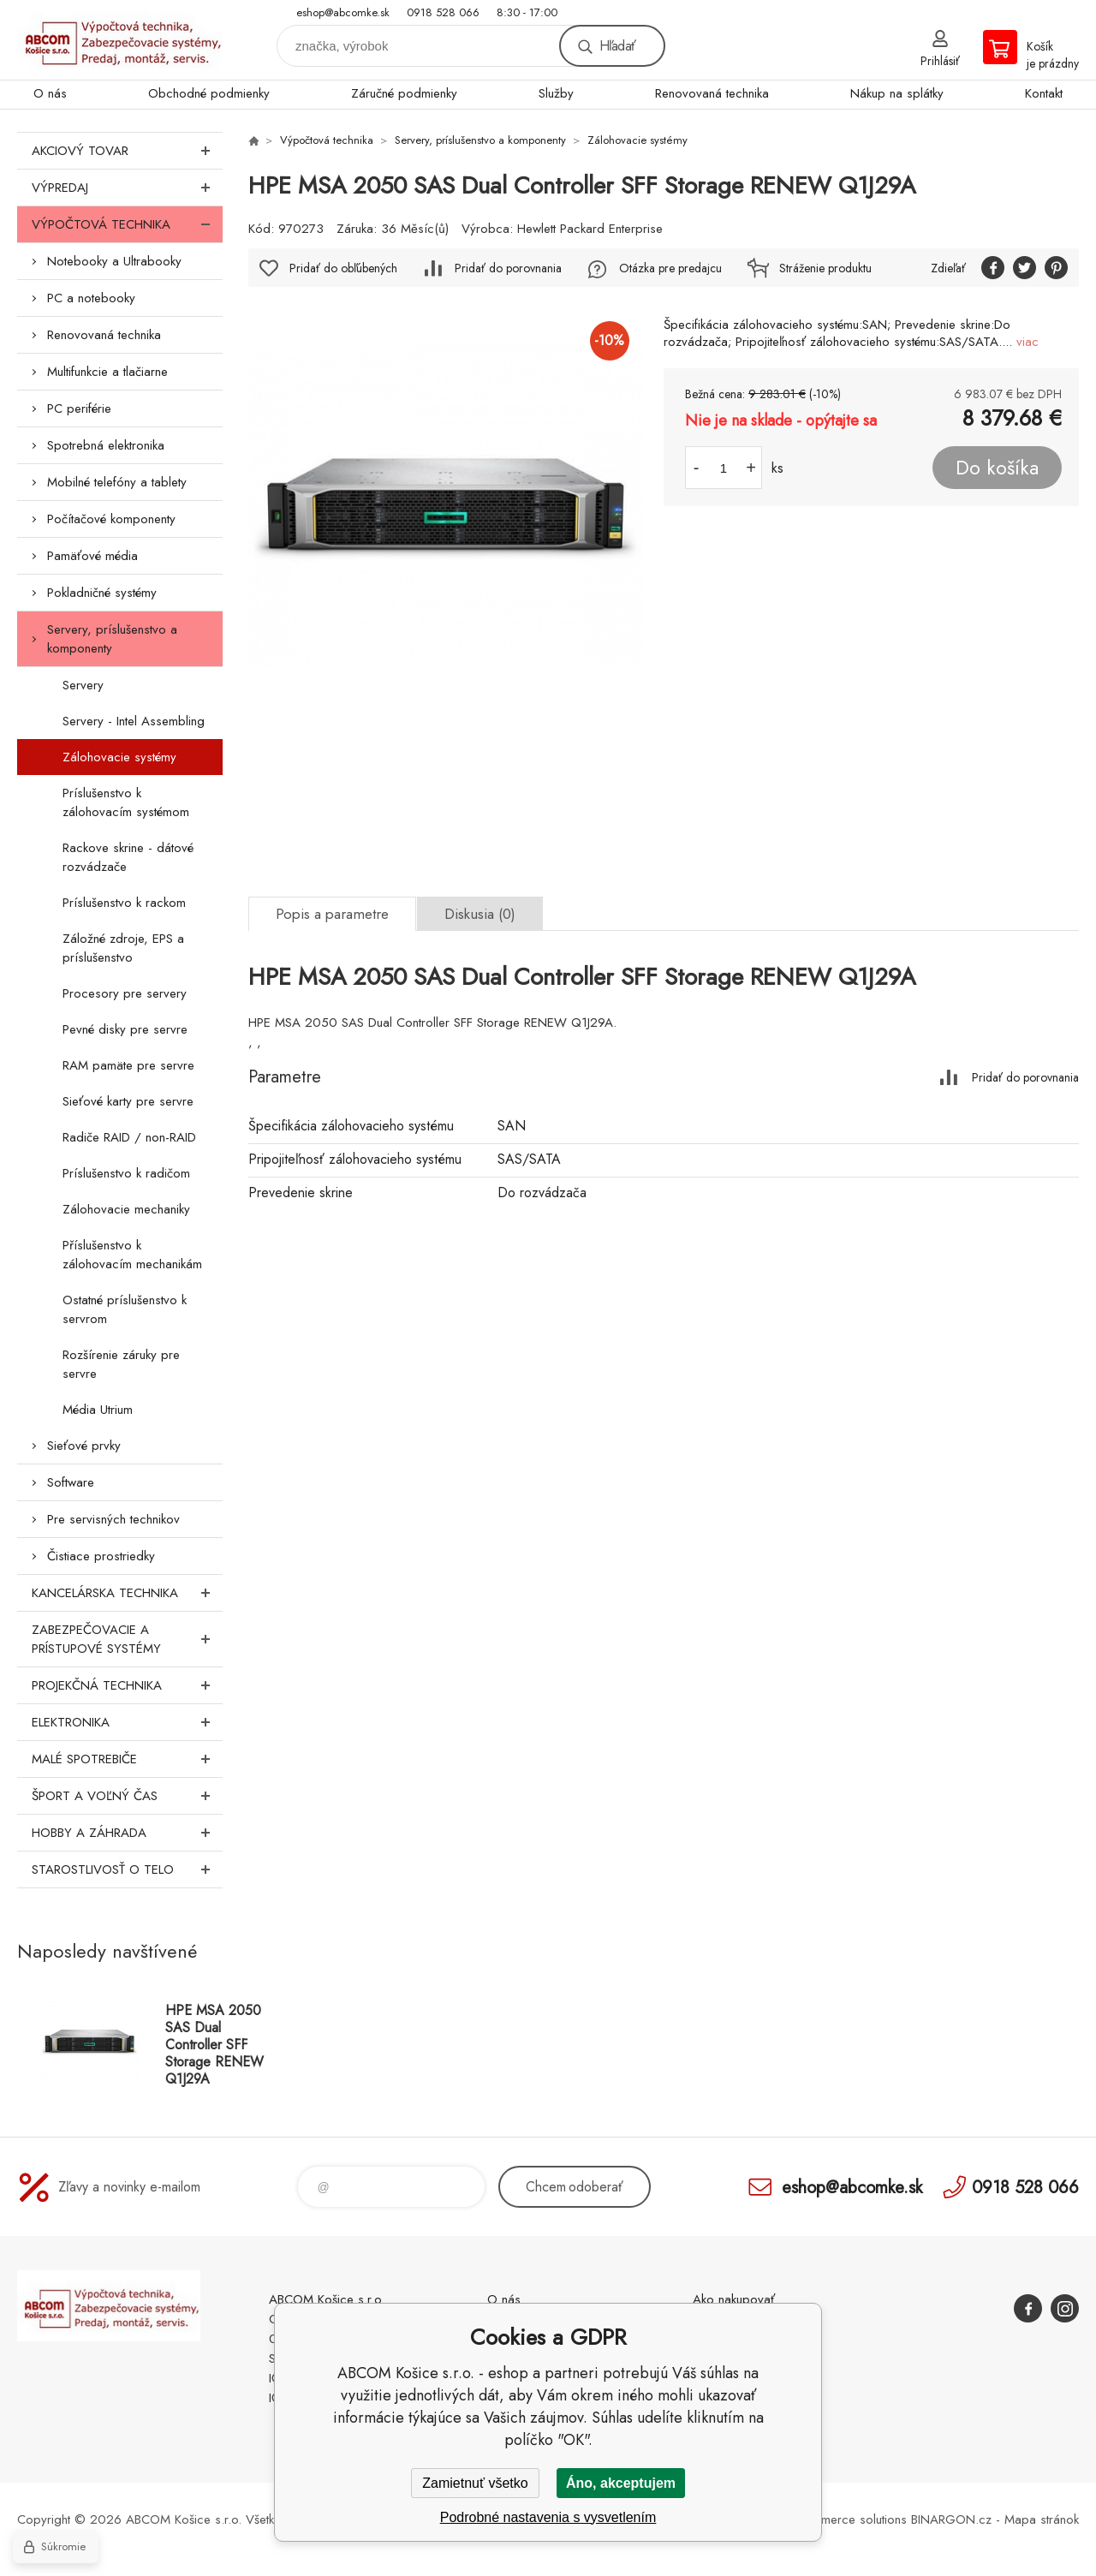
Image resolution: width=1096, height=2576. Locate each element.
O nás (50, 93)
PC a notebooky (91, 298)
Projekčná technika (127, 1685)
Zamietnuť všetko (474, 2483)
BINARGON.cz (951, 2519)
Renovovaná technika (712, 93)
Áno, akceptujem (621, 2483)
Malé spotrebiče (127, 1759)
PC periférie (79, 408)
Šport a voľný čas (127, 1796)
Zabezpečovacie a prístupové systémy (127, 1639)
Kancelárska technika (127, 1593)
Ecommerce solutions (848, 2519)
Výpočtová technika (127, 224)
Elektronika (127, 1722)
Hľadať (617, 46)
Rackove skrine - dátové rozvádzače (128, 857)
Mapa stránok (1041, 2519)
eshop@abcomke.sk (343, 12)
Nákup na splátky (897, 93)
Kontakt (1044, 93)
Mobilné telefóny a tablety (117, 482)
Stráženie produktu (825, 268)
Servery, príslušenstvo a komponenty (112, 639)
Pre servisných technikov (113, 1519)
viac (1027, 341)
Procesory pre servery (125, 993)
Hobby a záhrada (127, 1833)
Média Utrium (98, 1409)
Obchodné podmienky (209, 93)
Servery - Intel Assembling (134, 721)
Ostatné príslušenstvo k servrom (125, 1309)
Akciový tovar (127, 151)
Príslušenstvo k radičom (126, 1173)
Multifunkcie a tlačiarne (107, 371)
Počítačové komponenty (111, 519)
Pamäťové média (92, 555)
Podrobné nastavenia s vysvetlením (548, 2517)
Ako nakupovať (734, 2299)
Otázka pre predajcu (670, 268)
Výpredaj (127, 188)
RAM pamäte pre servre (128, 1065)
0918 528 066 (443, 12)
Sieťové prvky (84, 1445)
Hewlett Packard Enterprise (590, 228)
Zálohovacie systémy (119, 757)
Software (70, 1482)
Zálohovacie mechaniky (126, 1209)
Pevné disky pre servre (125, 1029)
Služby (556, 93)
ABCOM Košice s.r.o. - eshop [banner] (120, 40)
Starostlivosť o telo (127, 1869)
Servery (83, 685)
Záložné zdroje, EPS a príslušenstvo (123, 948)
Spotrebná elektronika (105, 445)
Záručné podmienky (404, 93)
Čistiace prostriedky (101, 1556)
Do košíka (997, 467)
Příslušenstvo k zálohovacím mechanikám (132, 1254)
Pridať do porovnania (508, 268)
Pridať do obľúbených (343, 268)
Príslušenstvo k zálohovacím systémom (126, 802)
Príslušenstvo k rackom (124, 902)
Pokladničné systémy (102, 592)
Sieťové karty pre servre (128, 1101)
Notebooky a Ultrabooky (114, 261)
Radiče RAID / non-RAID (129, 1137)
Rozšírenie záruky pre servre (121, 1364)
